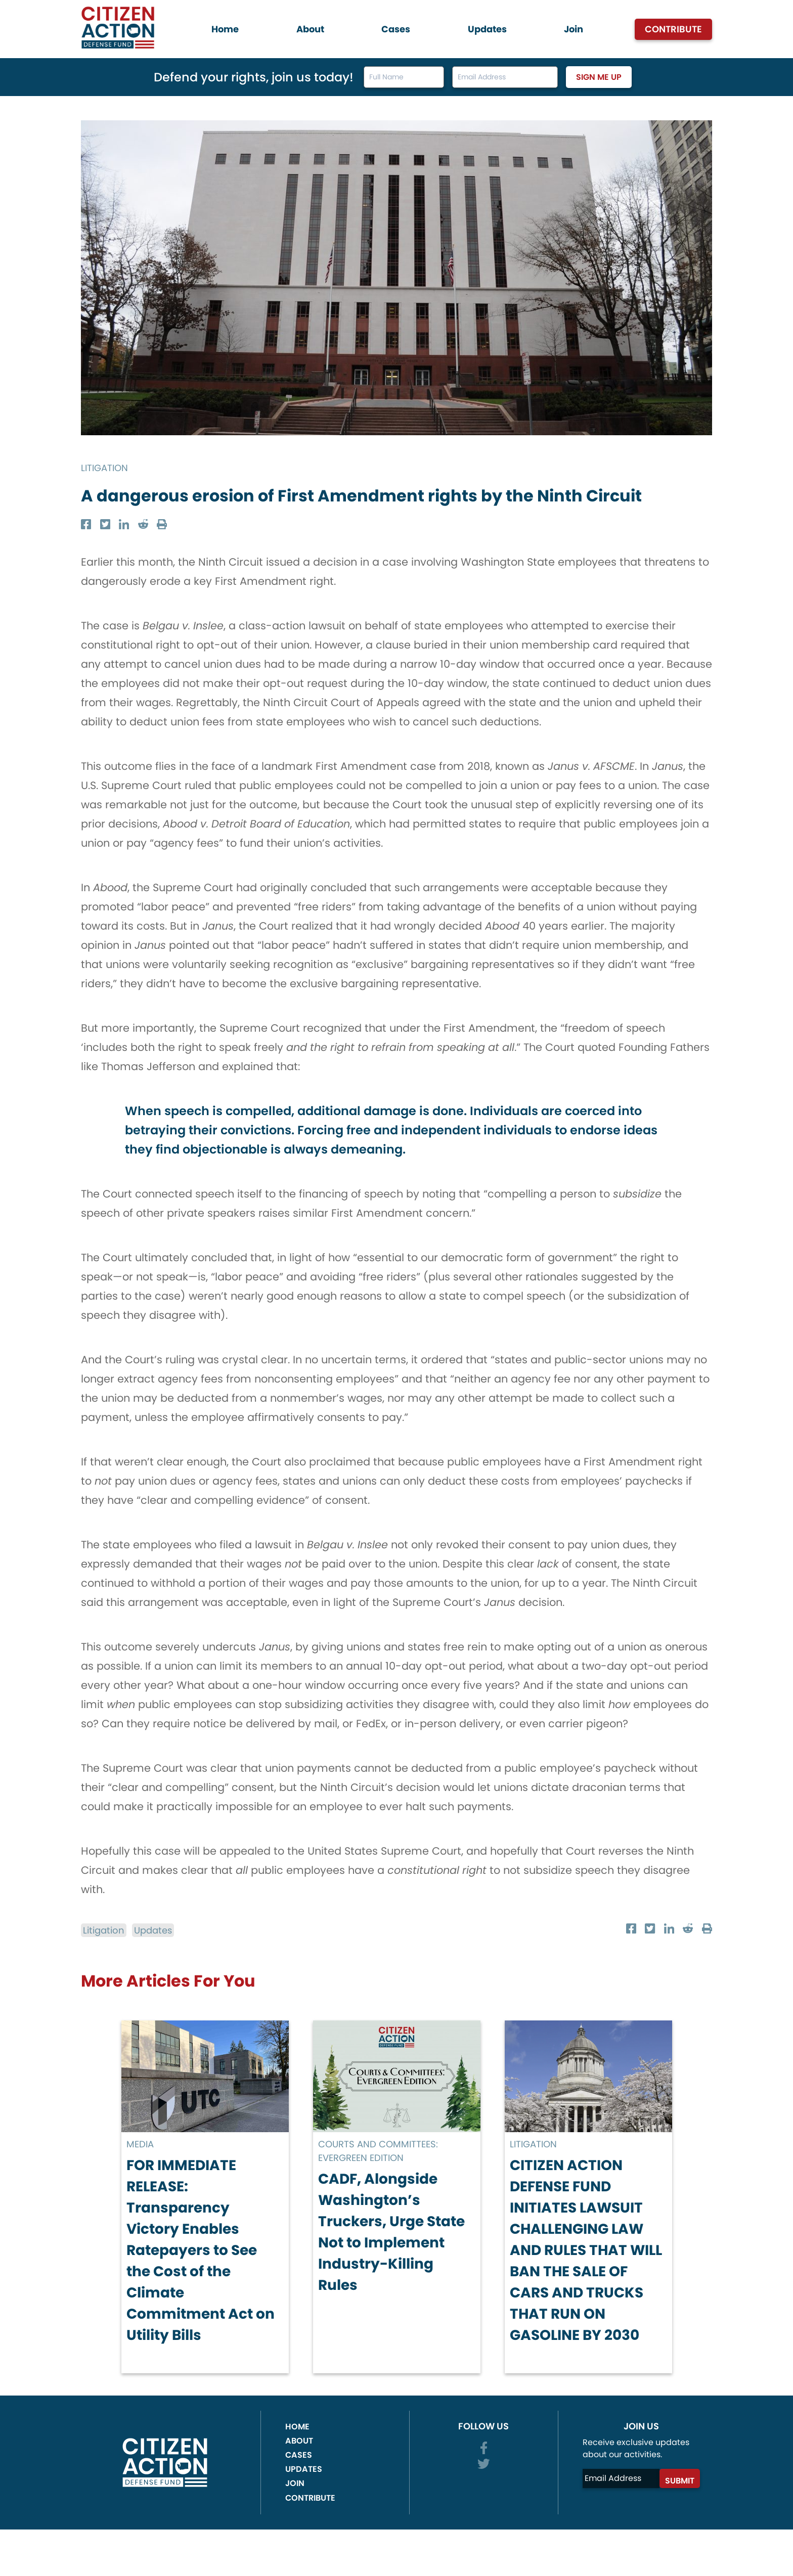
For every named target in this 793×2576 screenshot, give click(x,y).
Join (573, 29)
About (310, 29)
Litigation (108, 467)
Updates (487, 29)
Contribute (673, 29)
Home (225, 29)
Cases (395, 29)
